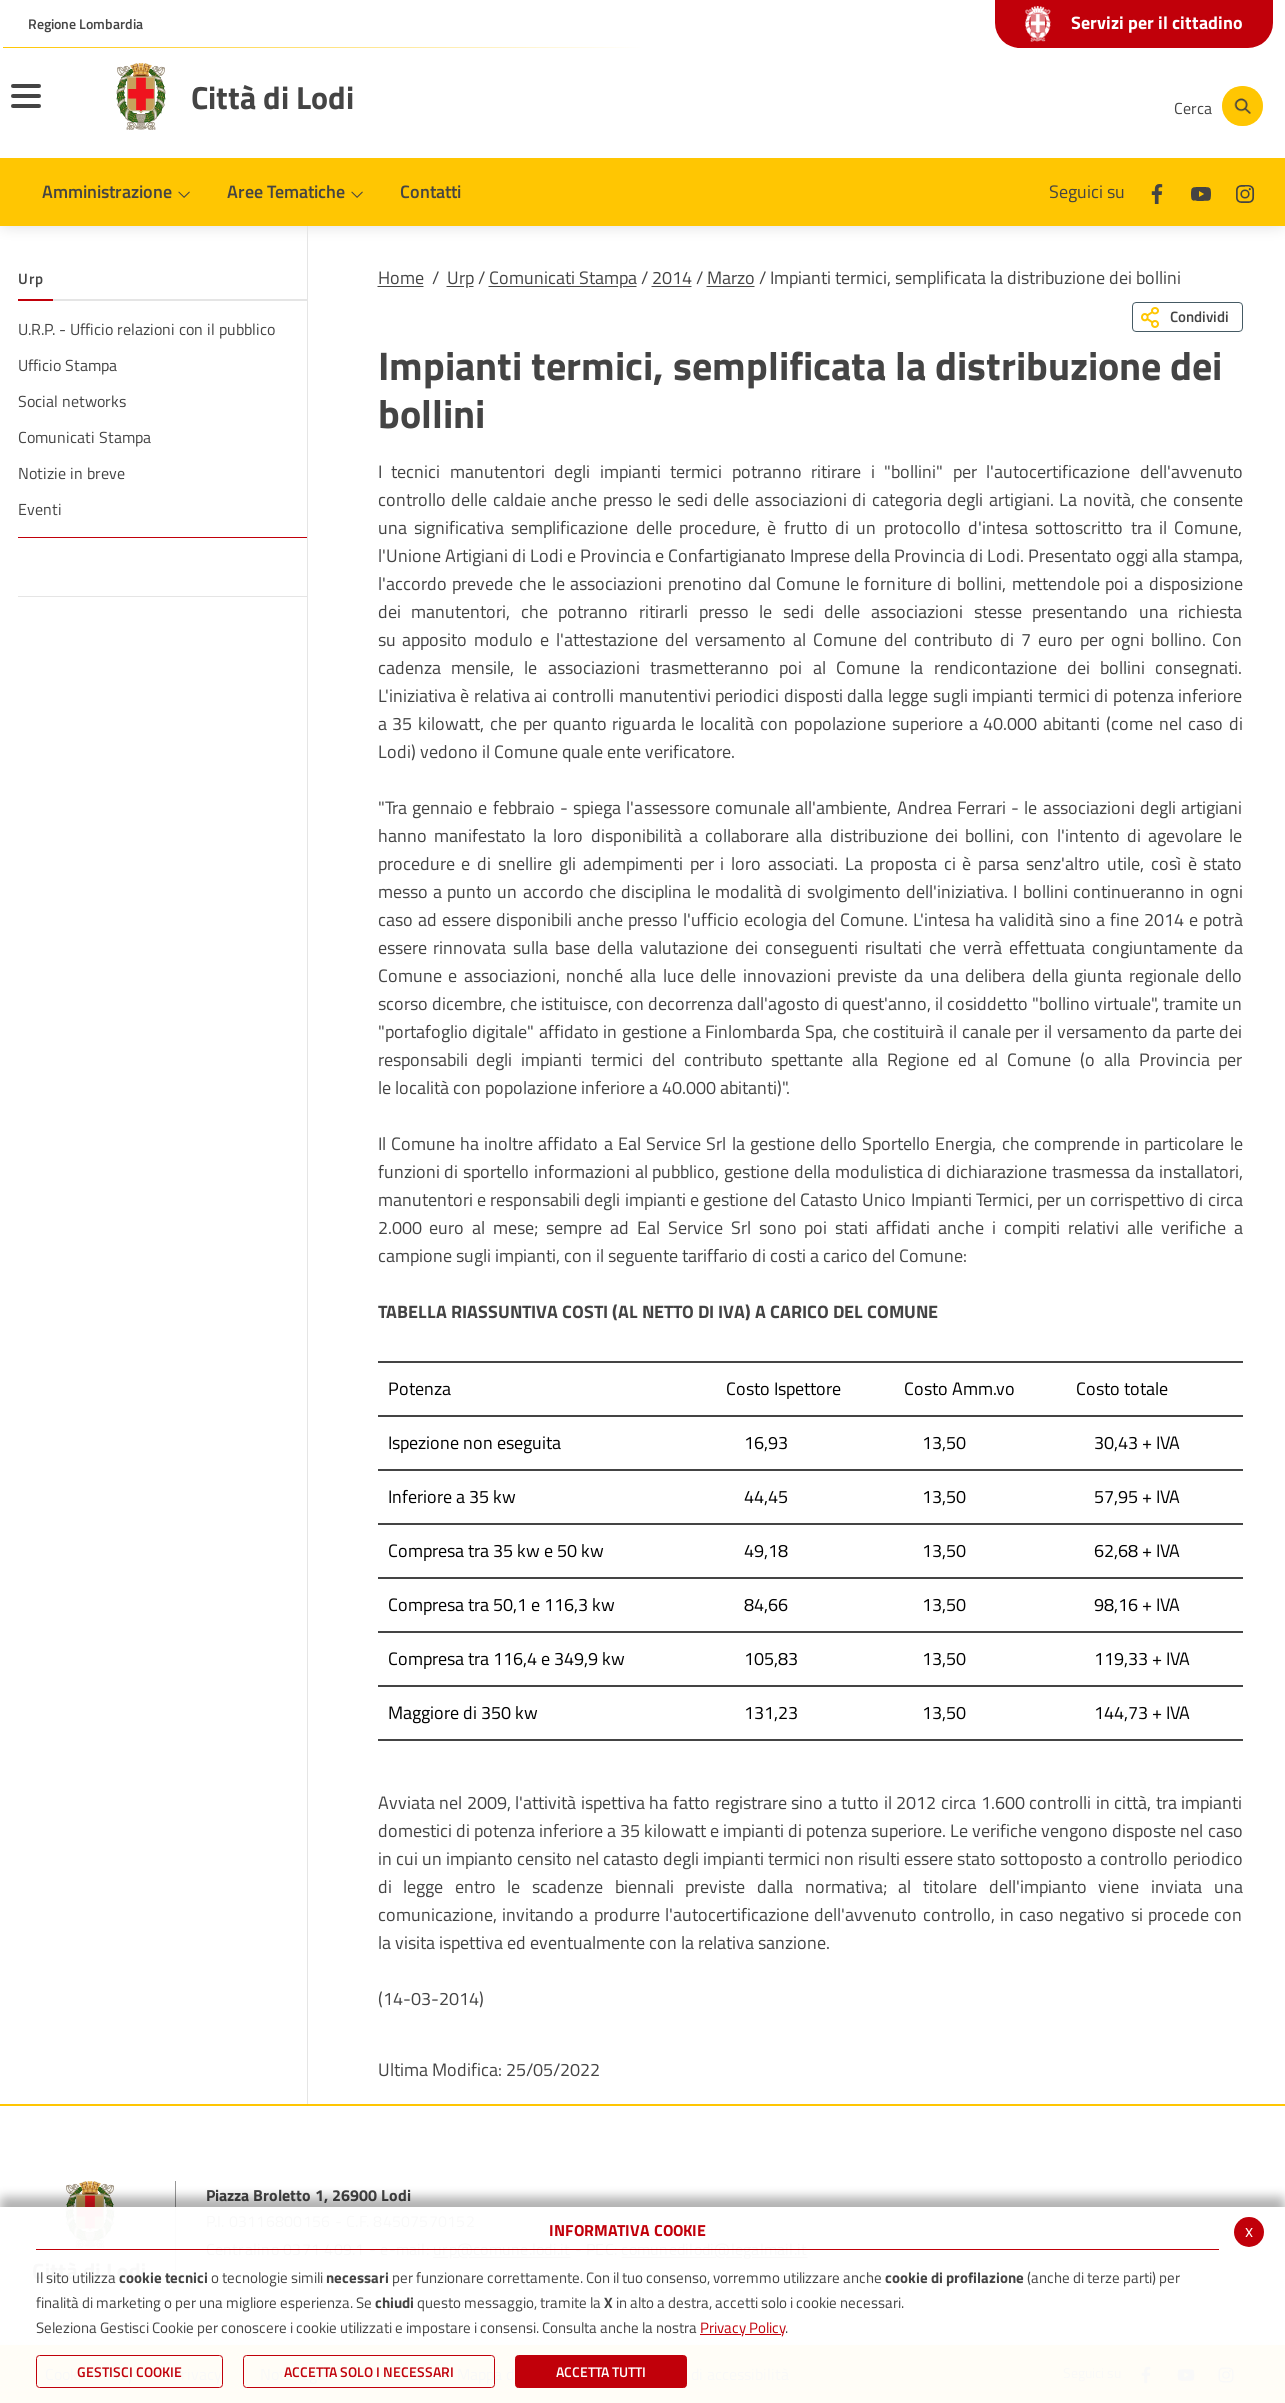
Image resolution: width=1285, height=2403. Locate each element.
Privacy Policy (742, 2327)
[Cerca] (1215, 106)
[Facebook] (957, 106)
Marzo (731, 277)
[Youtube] (1017, 106)
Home (401, 277)
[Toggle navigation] (51, 109)
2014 (672, 277)
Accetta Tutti (601, 2371)
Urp (460, 277)
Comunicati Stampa (563, 277)
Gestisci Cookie (129, 2371)
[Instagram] (1077, 106)
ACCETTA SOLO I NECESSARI (369, 2371)
